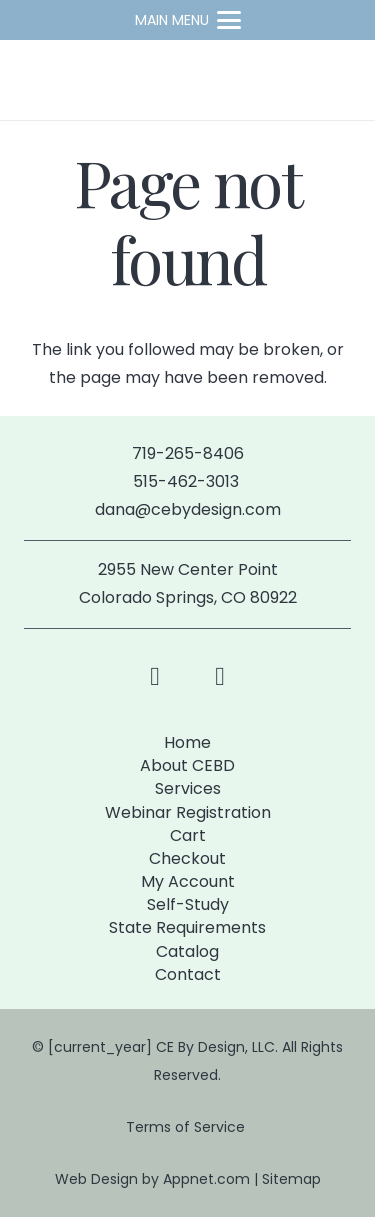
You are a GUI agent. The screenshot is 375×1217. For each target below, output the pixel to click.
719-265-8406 (188, 453)
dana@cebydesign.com (188, 509)
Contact (188, 974)
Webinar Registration (188, 812)
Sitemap (291, 1179)
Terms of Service (187, 1127)
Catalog (187, 951)
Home (187, 742)
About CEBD (187, 765)
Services (188, 788)
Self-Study (188, 904)
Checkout (187, 858)
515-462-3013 (188, 481)
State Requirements (187, 927)
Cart (188, 835)
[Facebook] (155, 676)
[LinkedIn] (220, 676)
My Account (188, 881)
